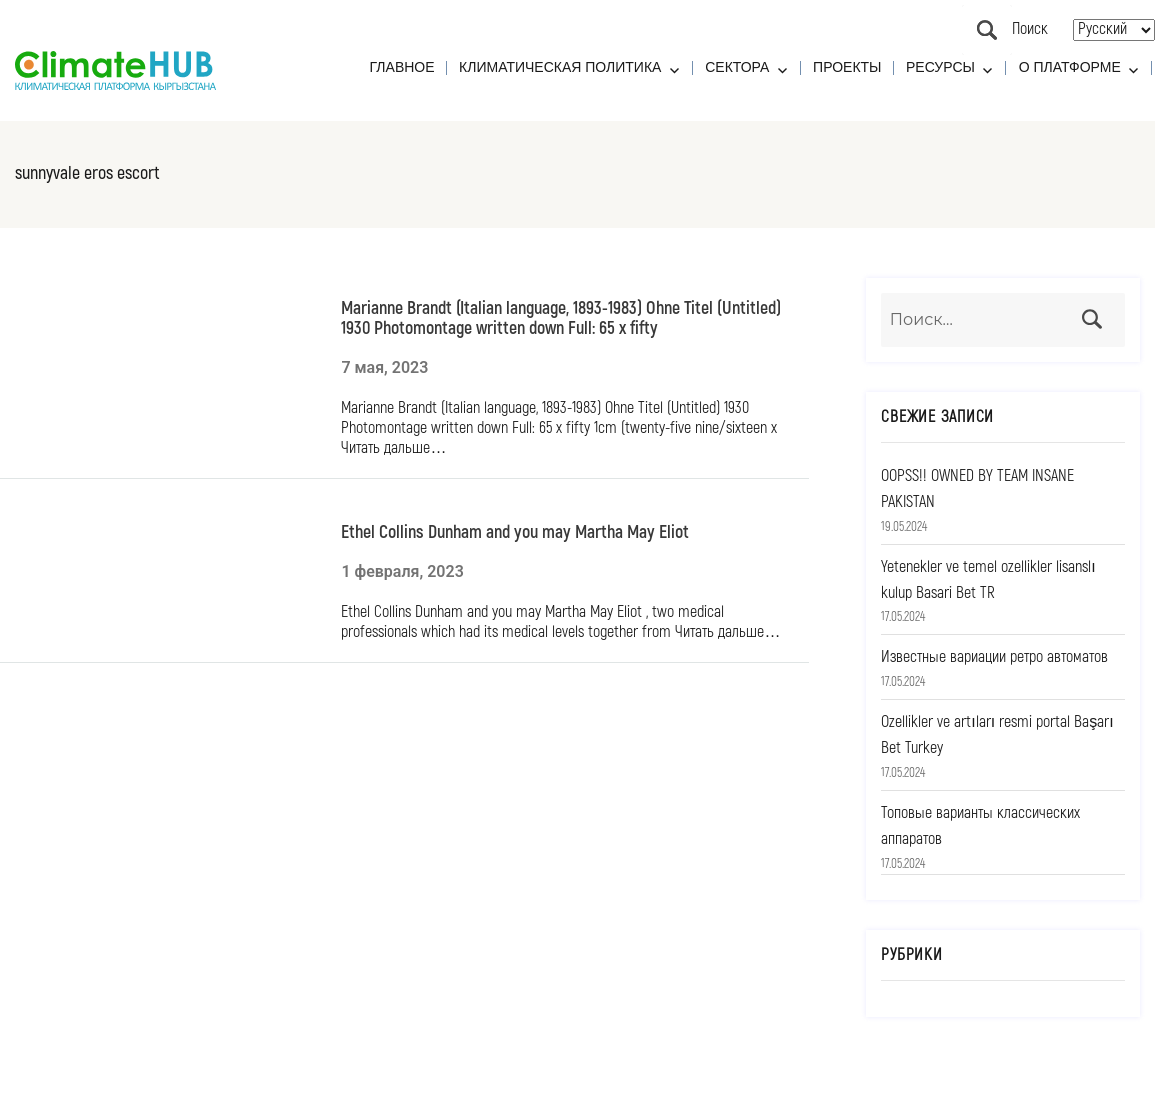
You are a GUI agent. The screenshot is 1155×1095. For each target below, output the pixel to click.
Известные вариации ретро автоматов (994, 657)
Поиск (987, 30)
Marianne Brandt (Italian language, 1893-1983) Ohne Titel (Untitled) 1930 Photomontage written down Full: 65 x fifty (561, 318)
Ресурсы (940, 67)
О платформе (1070, 67)
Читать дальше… (393, 448)
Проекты (847, 67)
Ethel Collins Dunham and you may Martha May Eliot (515, 532)
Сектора (737, 67)
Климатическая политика (560, 67)
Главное (402, 67)
